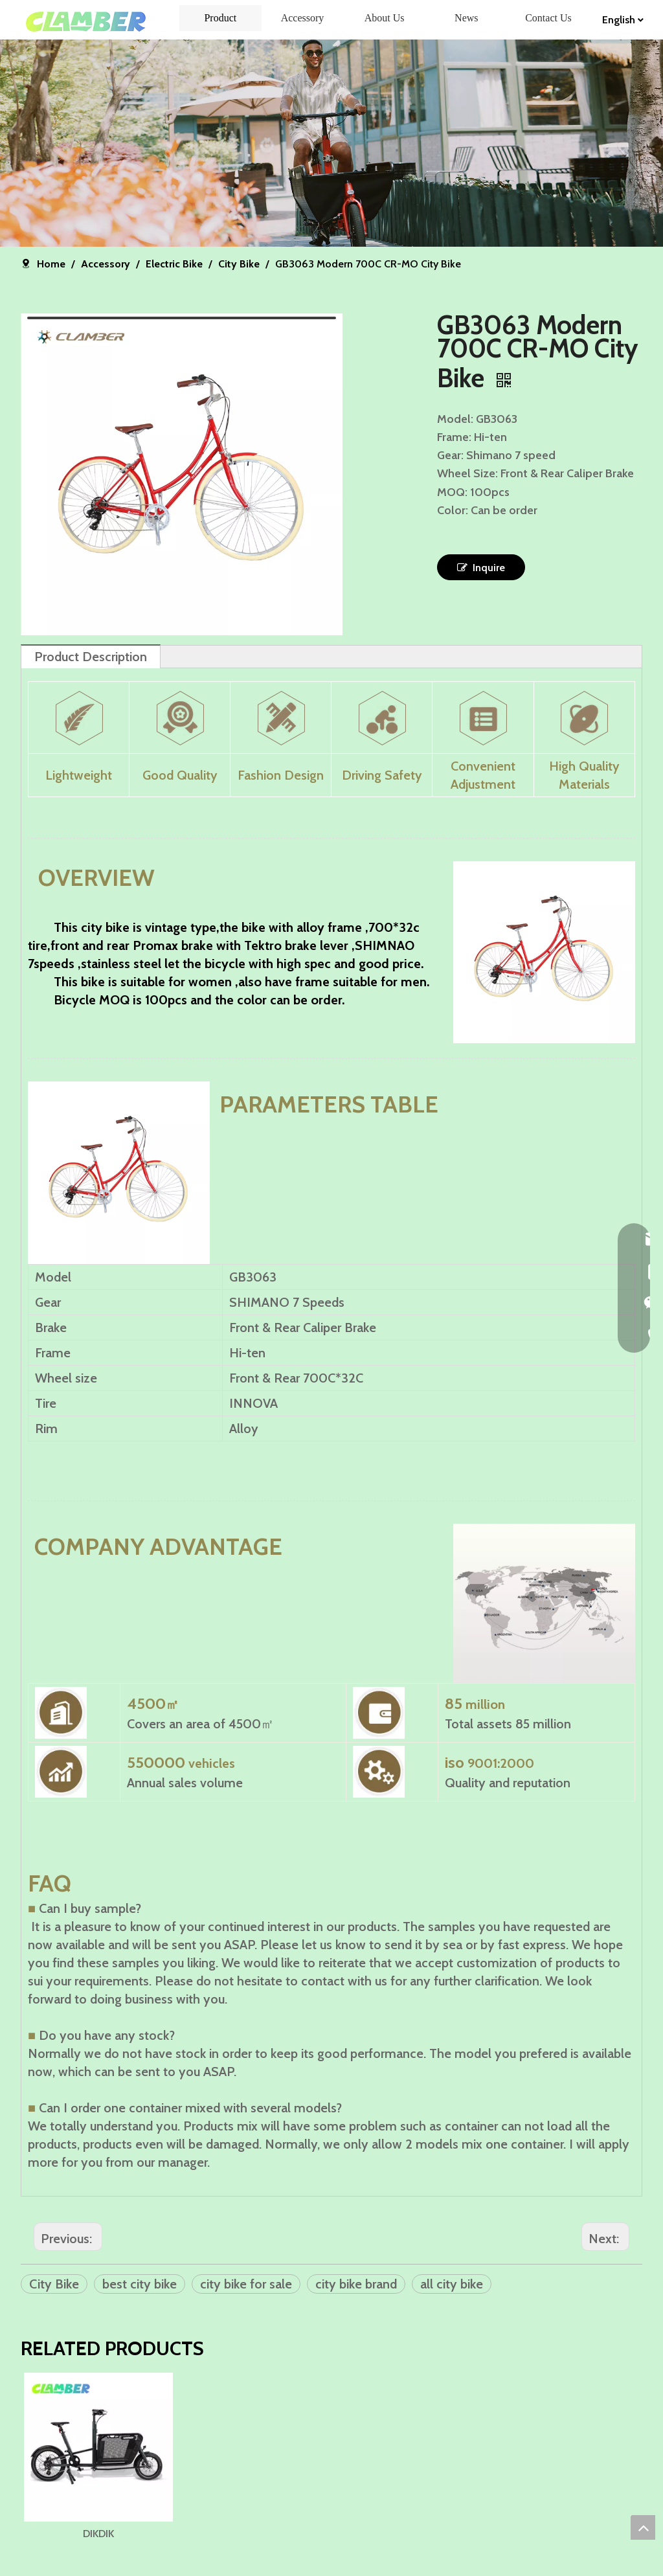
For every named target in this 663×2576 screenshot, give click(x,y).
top (643, 2527)
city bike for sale (246, 2284)
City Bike (54, 2284)
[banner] (331, 143)
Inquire (481, 567)
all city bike (451, 2284)
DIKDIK (112, 2561)
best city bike (139, 2284)
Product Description (90, 656)
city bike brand (356, 2284)
